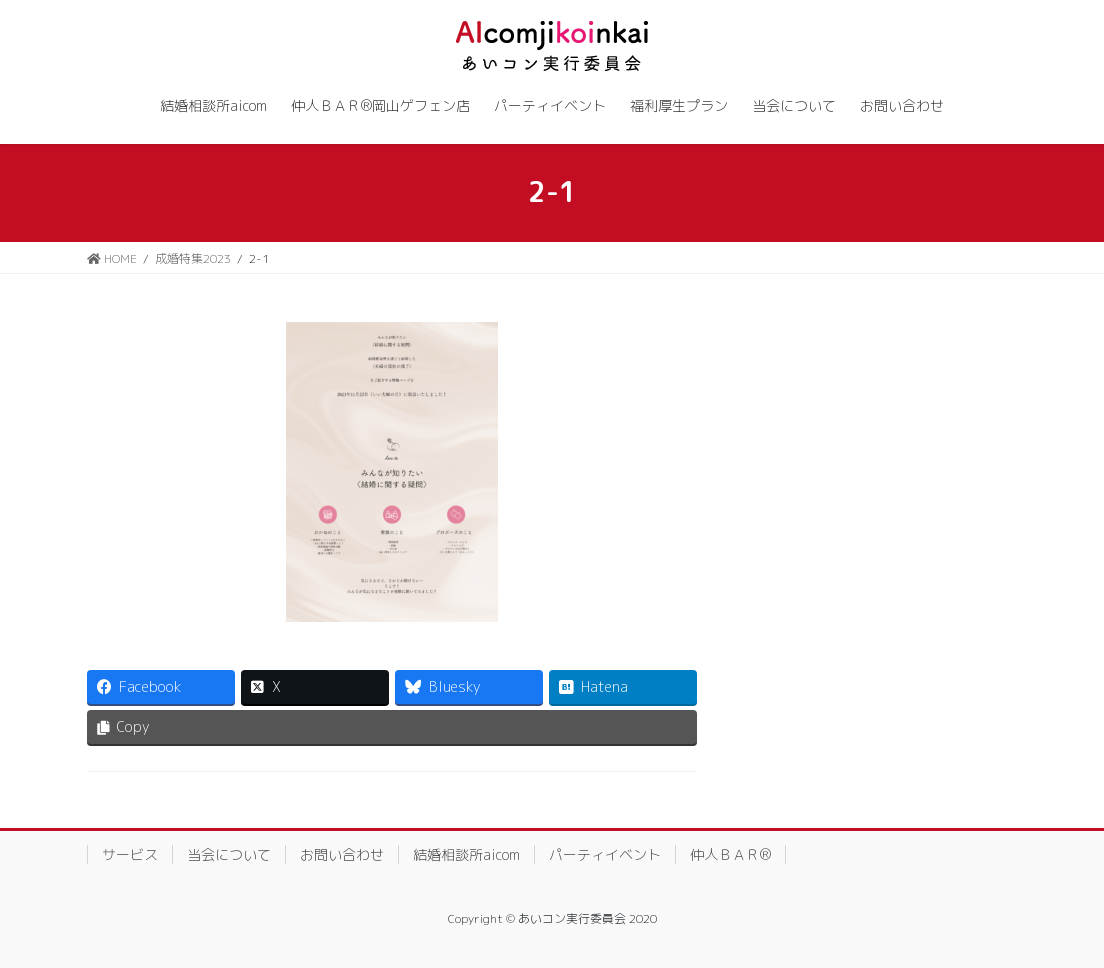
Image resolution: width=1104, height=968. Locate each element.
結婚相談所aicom (466, 854)
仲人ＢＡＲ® (730, 854)
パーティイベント (605, 854)
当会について (229, 854)
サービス (130, 854)
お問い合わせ (342, 854)
